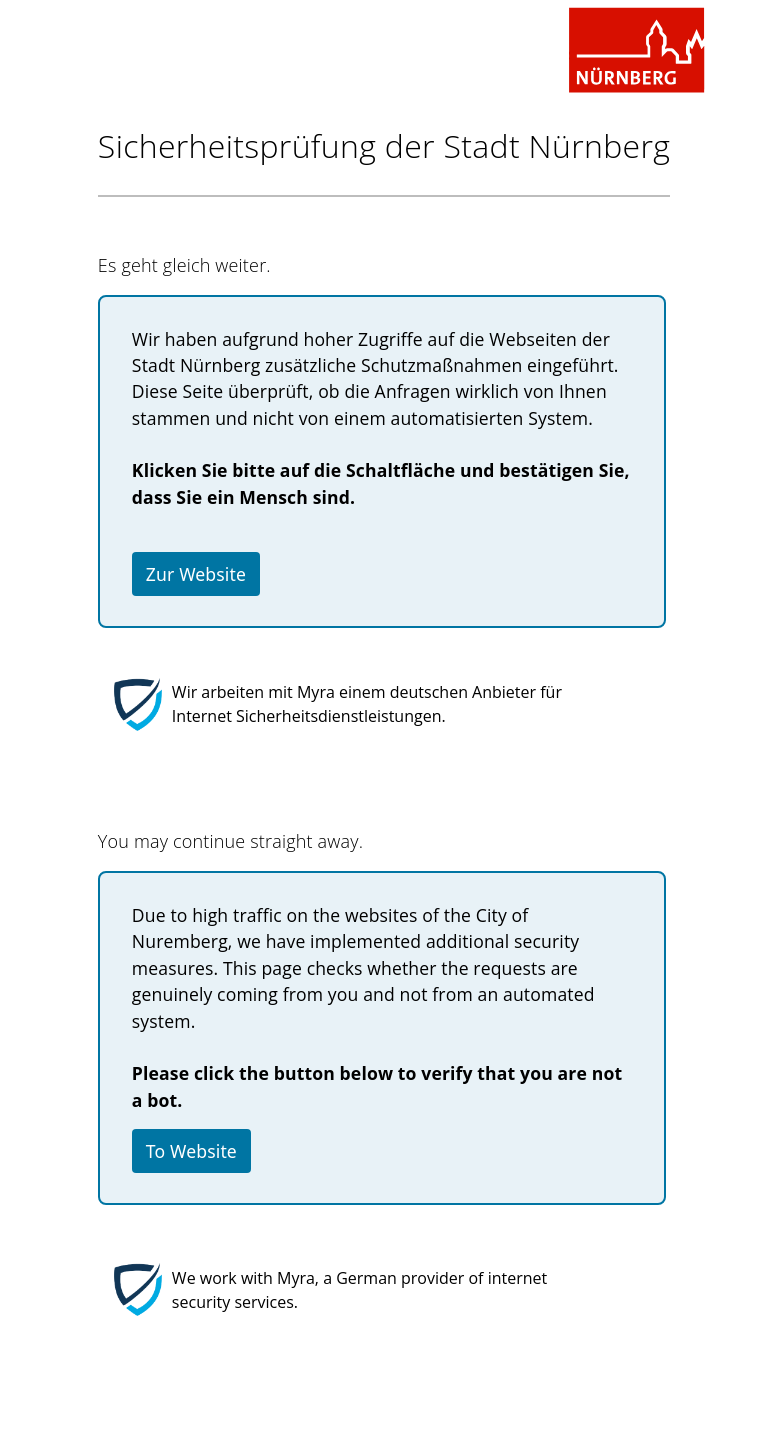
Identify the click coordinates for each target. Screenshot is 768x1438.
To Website (191, 1151)
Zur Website (196, 574)
